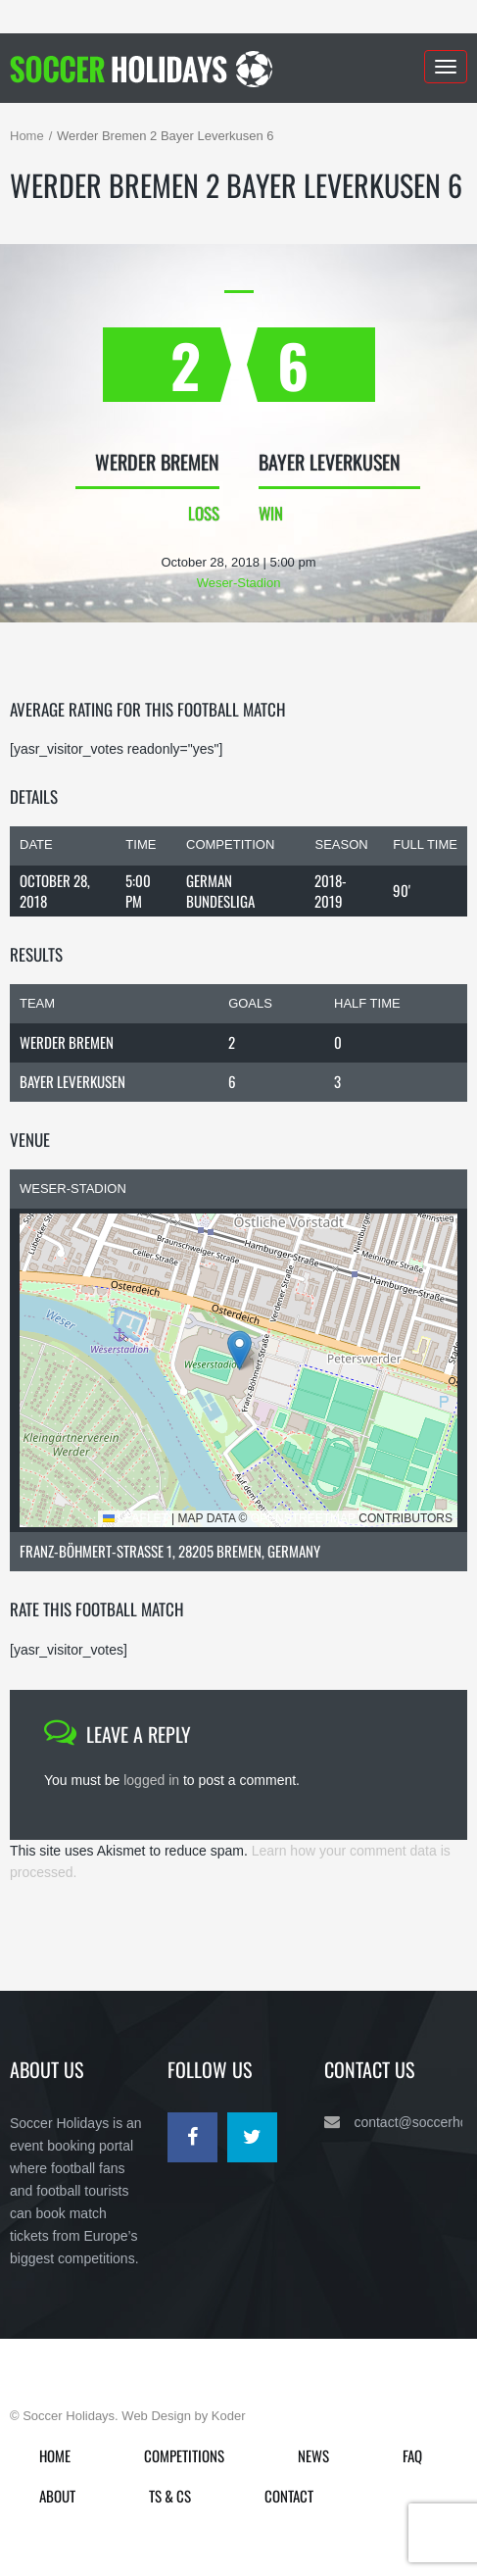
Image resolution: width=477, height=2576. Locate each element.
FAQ (412, 2455)
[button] (239, 1350)
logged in (151, 1780)
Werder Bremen (67, 1042)
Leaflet (135, 1518)
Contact (288, 2495)
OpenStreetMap (303, 1518)
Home (27, 135)
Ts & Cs (170, 2495)
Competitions (184, 2455)
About (57, 2495)
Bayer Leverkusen (72, 1081)
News (313, 2455)
